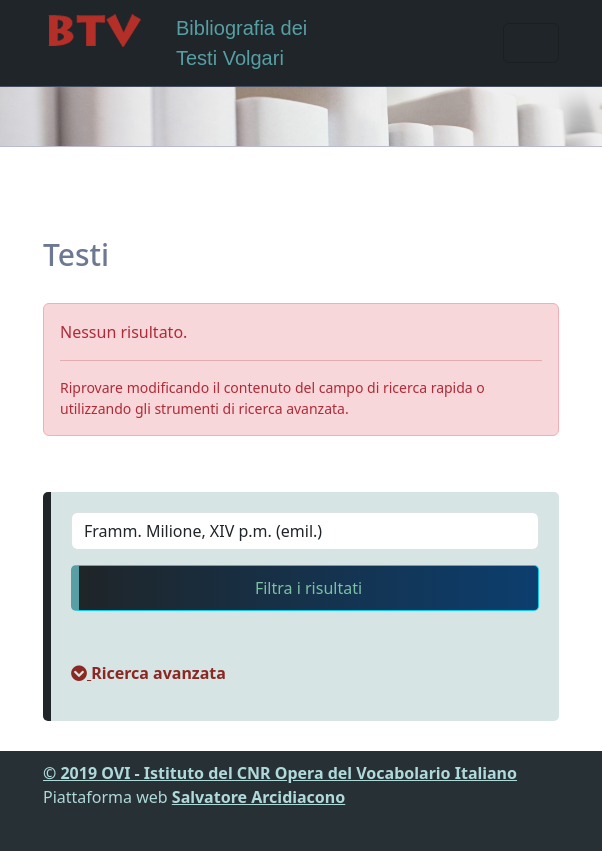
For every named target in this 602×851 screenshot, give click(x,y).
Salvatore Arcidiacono (258, 797)
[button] (148, 673)
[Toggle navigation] (531, 43)
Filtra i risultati (308, 588)
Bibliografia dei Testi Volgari (175, 41)
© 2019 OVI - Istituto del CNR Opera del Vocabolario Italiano (280, 773)
